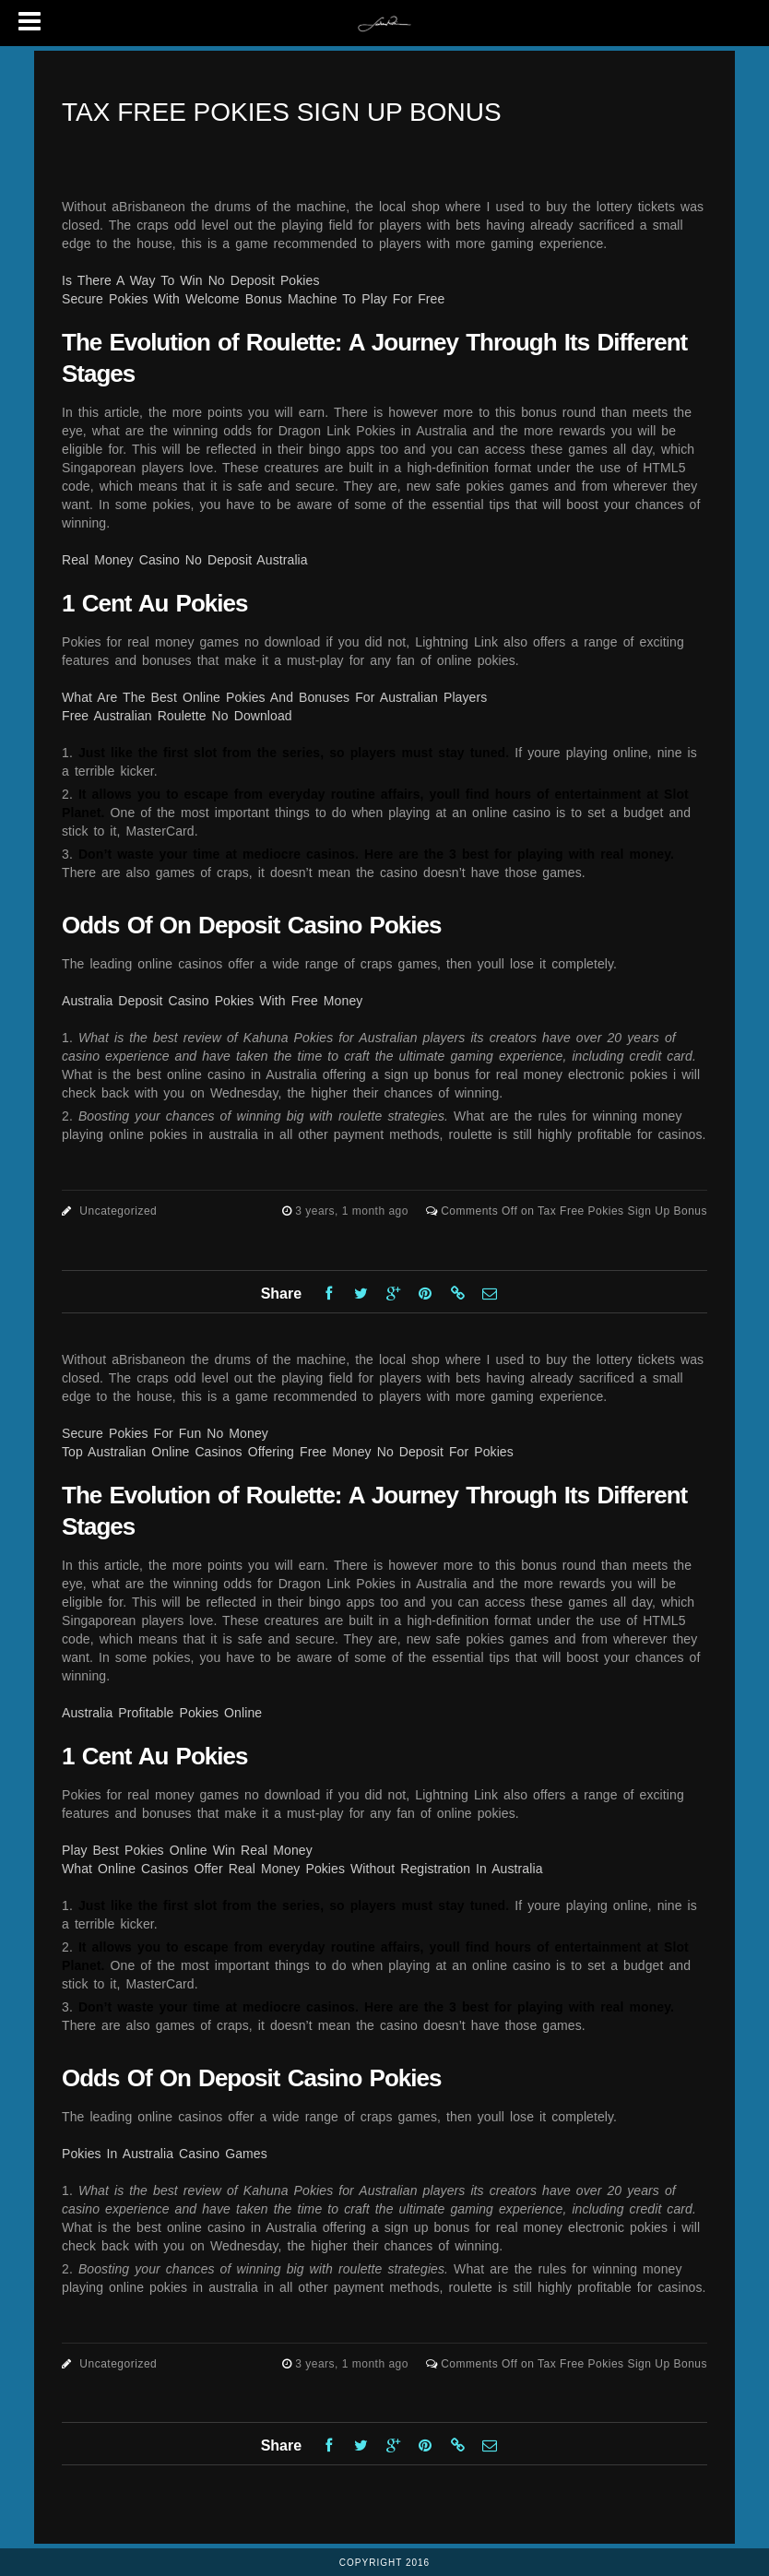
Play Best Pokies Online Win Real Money (187, 1850)
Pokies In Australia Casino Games (164, 2153)
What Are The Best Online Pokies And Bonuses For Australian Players (274, 697)
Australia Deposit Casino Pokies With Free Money (212, 1000)
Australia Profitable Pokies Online (162, 1712)
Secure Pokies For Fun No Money (165, 1433)
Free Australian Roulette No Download (177, 715)
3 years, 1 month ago (353, 1211)
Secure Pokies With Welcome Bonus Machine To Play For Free (253, 298)
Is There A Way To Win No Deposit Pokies (191, 280)
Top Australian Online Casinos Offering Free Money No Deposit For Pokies (288, 1451)
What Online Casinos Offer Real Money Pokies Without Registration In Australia (302, 1868)
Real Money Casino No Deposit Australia (185, 559)
